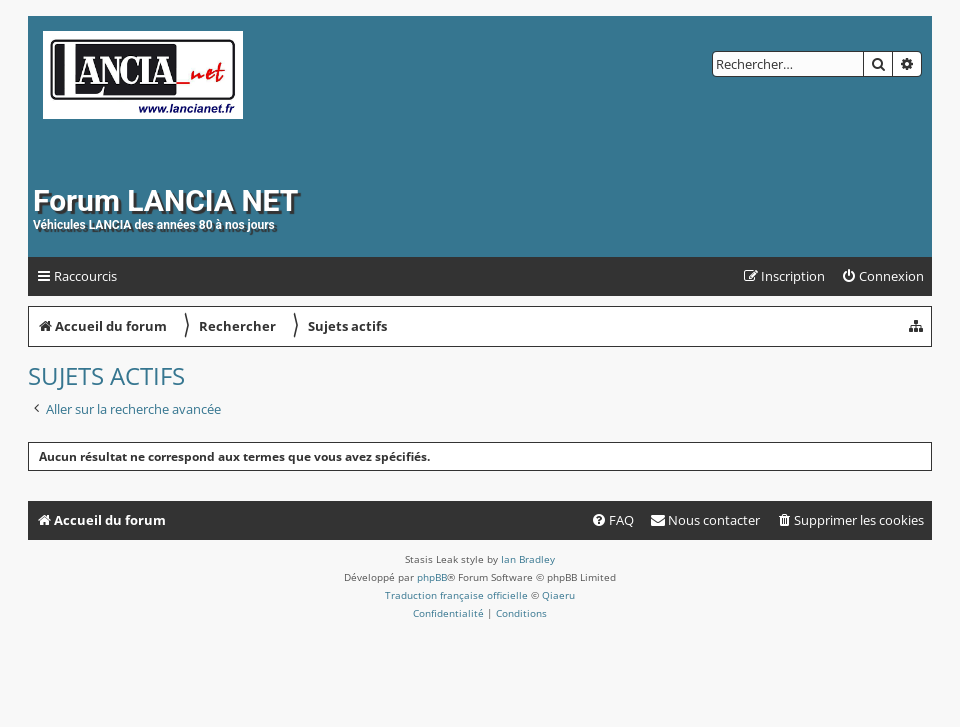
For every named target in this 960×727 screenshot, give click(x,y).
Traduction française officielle (456, 595)
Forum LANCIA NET (165, 200)
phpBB (432, 577)
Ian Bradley (528, 559)
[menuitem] (882, 276)
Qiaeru (558, 595)
